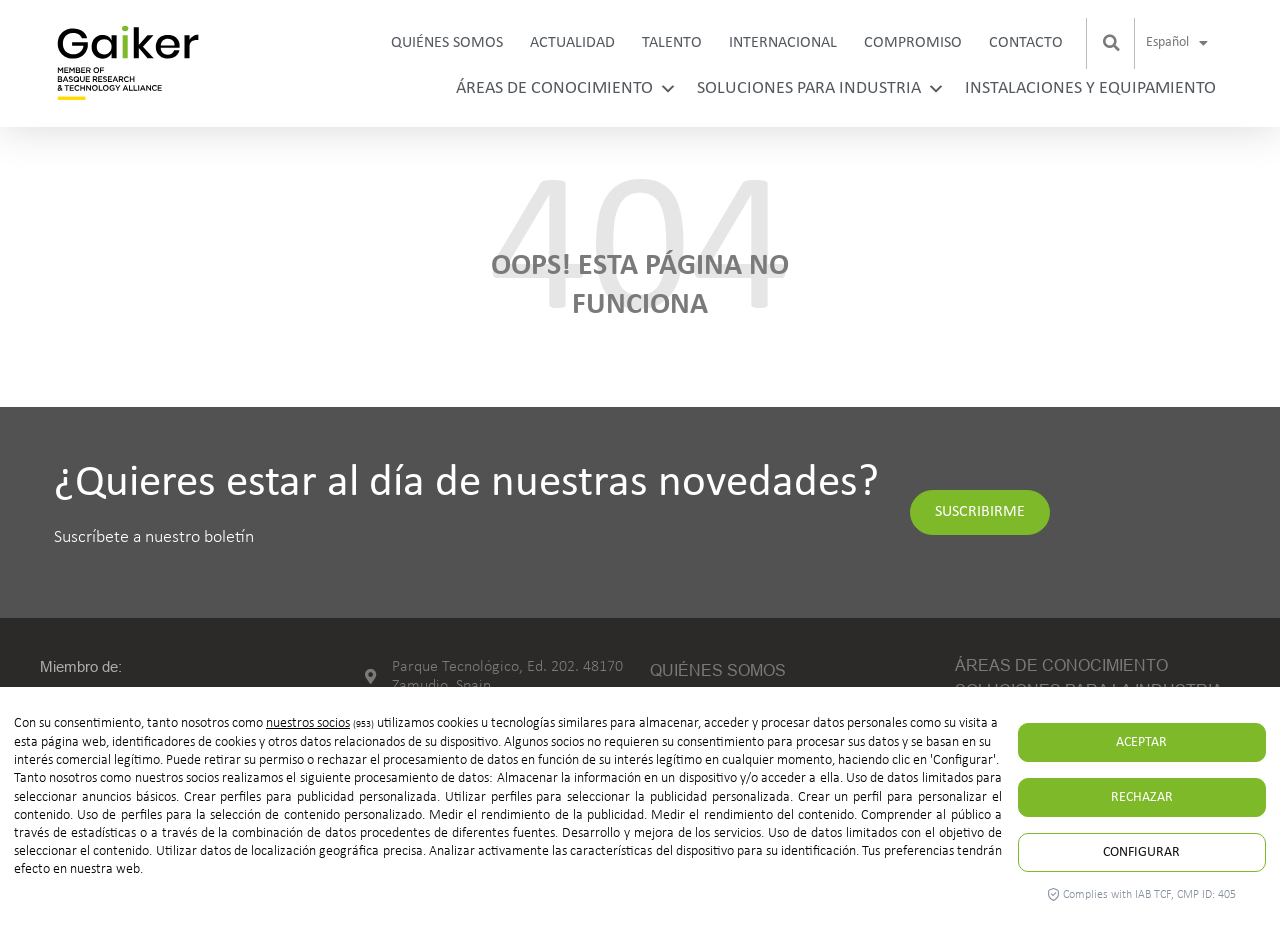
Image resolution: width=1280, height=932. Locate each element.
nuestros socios (308, 723)
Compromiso (913, 43)
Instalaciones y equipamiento (1090, 88)
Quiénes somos (447, 43)
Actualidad (572, 43)
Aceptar (1141, 742)
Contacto (1026, 43)
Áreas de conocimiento (566, 88)
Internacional (783, 43)
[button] (1112, 43)
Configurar (1141, 852)
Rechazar (1142, 797)
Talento (672, 43)
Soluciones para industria (821, 88)
